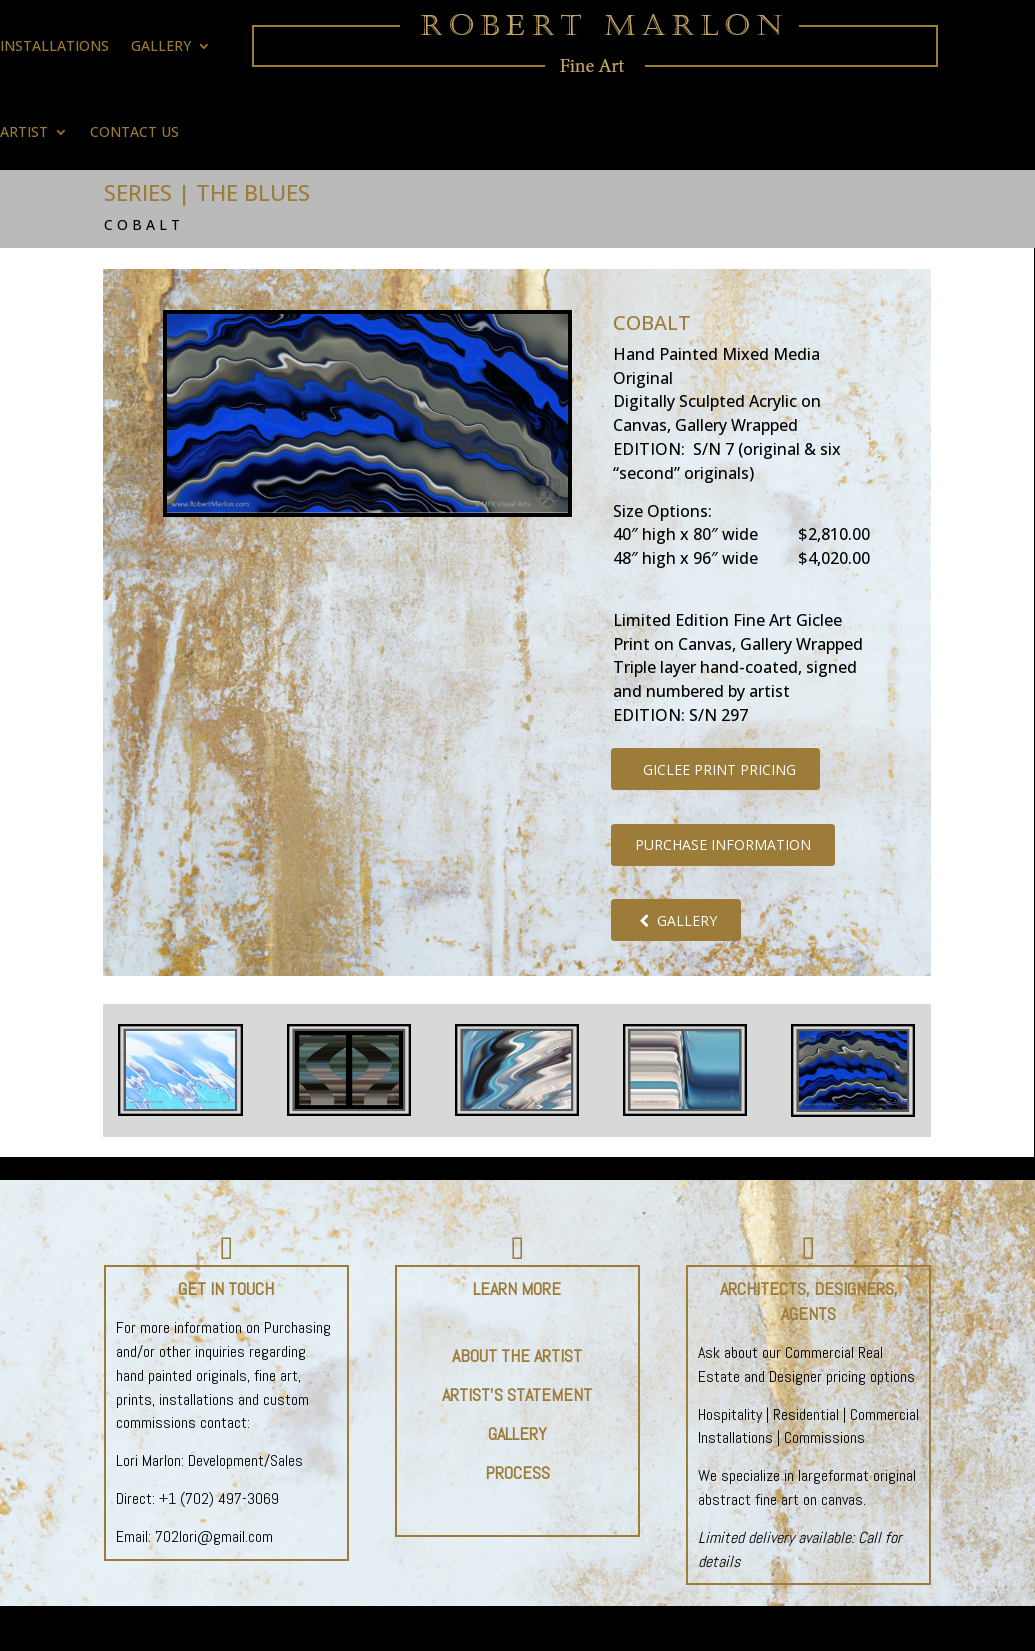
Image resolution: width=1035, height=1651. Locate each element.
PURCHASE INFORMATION (723, 844)
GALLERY (676, 920)
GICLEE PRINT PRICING (715, 769)
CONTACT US (134, 131)
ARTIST (24, 131)
